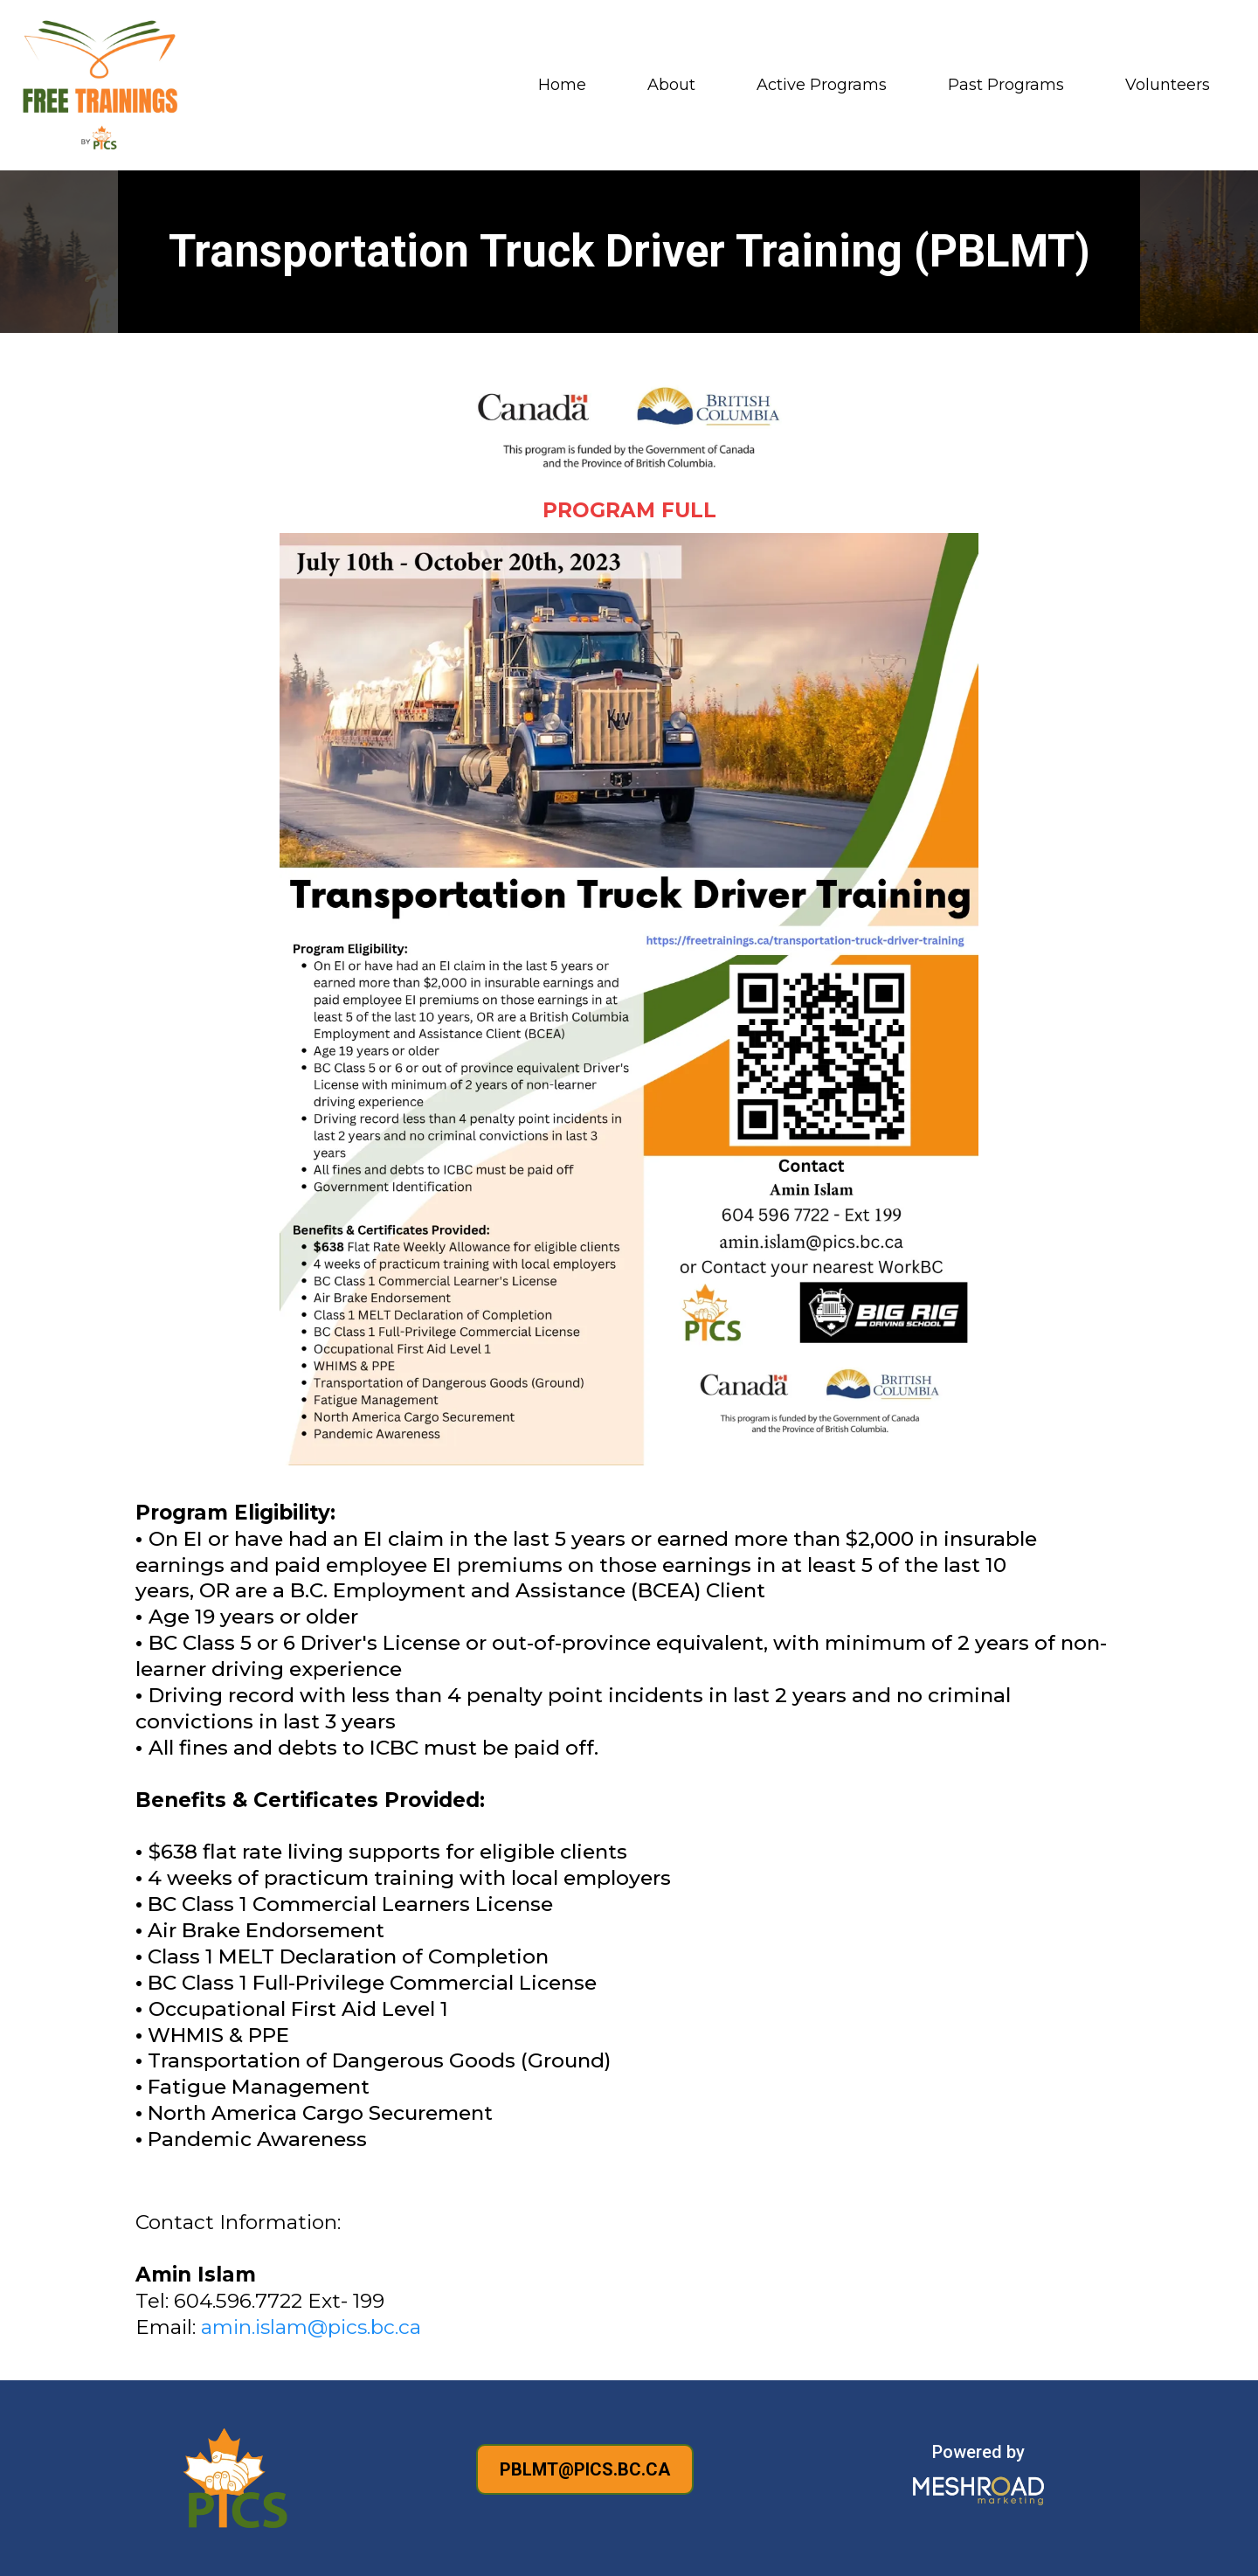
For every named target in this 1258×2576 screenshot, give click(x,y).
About (671, 84)
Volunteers (1167, 84)
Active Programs (822, 84)
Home (562, 84)
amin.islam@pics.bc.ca (311, 2327)
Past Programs (1006, 84)
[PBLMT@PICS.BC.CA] (585, 2469)
